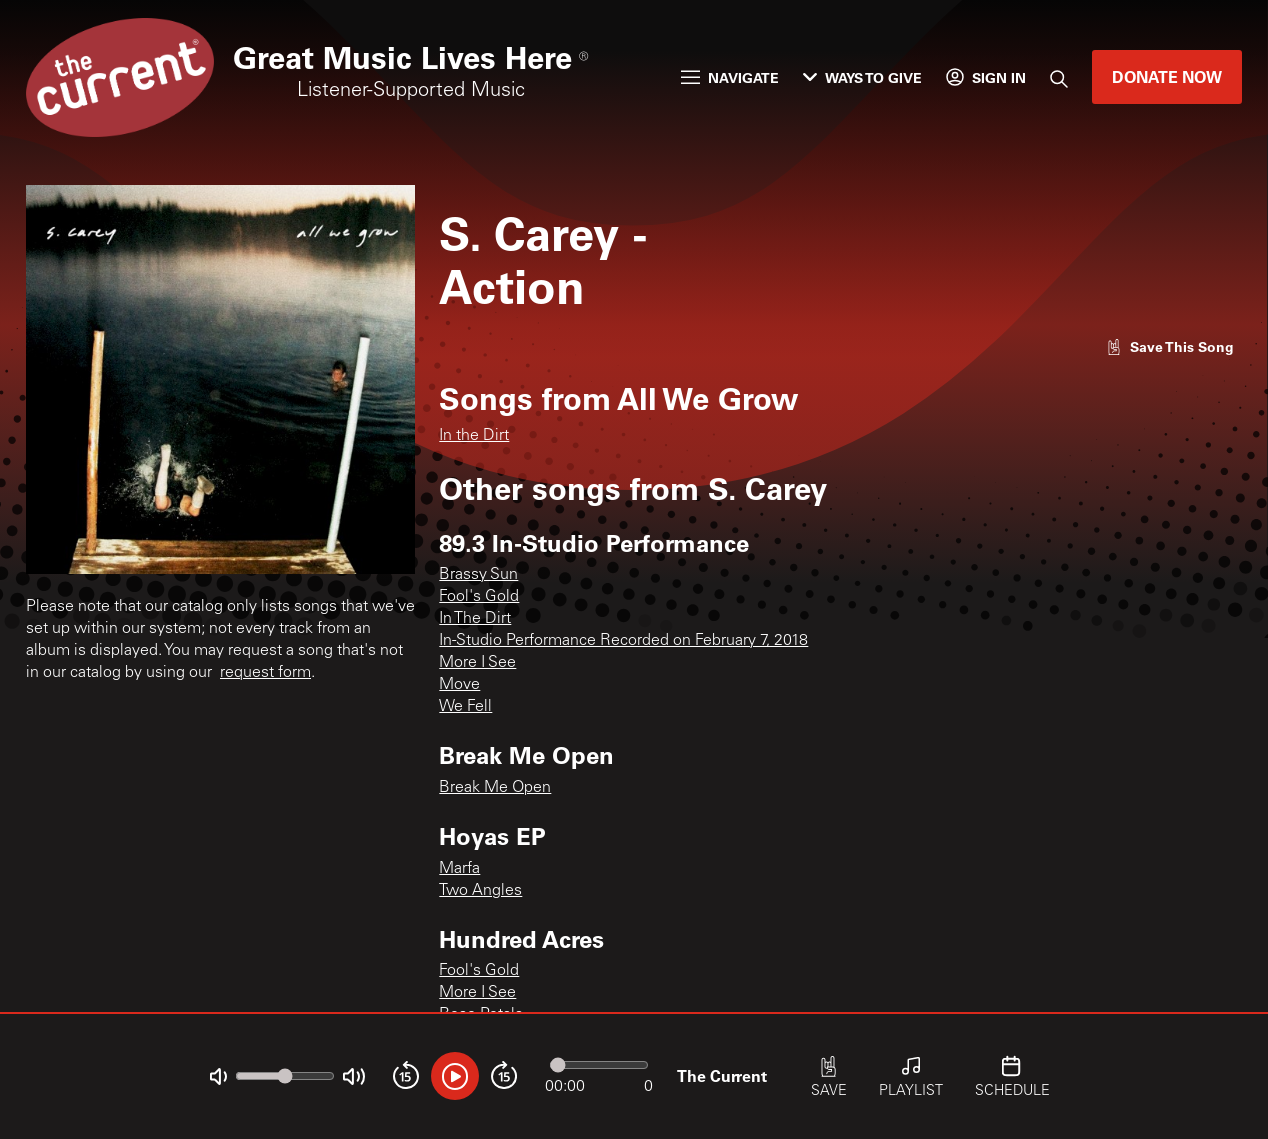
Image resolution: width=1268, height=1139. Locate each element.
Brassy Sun (478, 575)
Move (459, 685)
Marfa (459, 869)
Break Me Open (495, 788)
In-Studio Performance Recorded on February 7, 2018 (623, 641)
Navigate (730, 77)
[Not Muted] (218, 1076)
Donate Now (1167, 76)
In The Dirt (475, 619)
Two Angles (480, 891)
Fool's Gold (479, 597)
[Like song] (1170, 346)
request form (265, 673)
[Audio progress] (599, 1065)
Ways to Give (862, 77)
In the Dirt (474, 436)
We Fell (465, 707)
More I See (477, 663)
